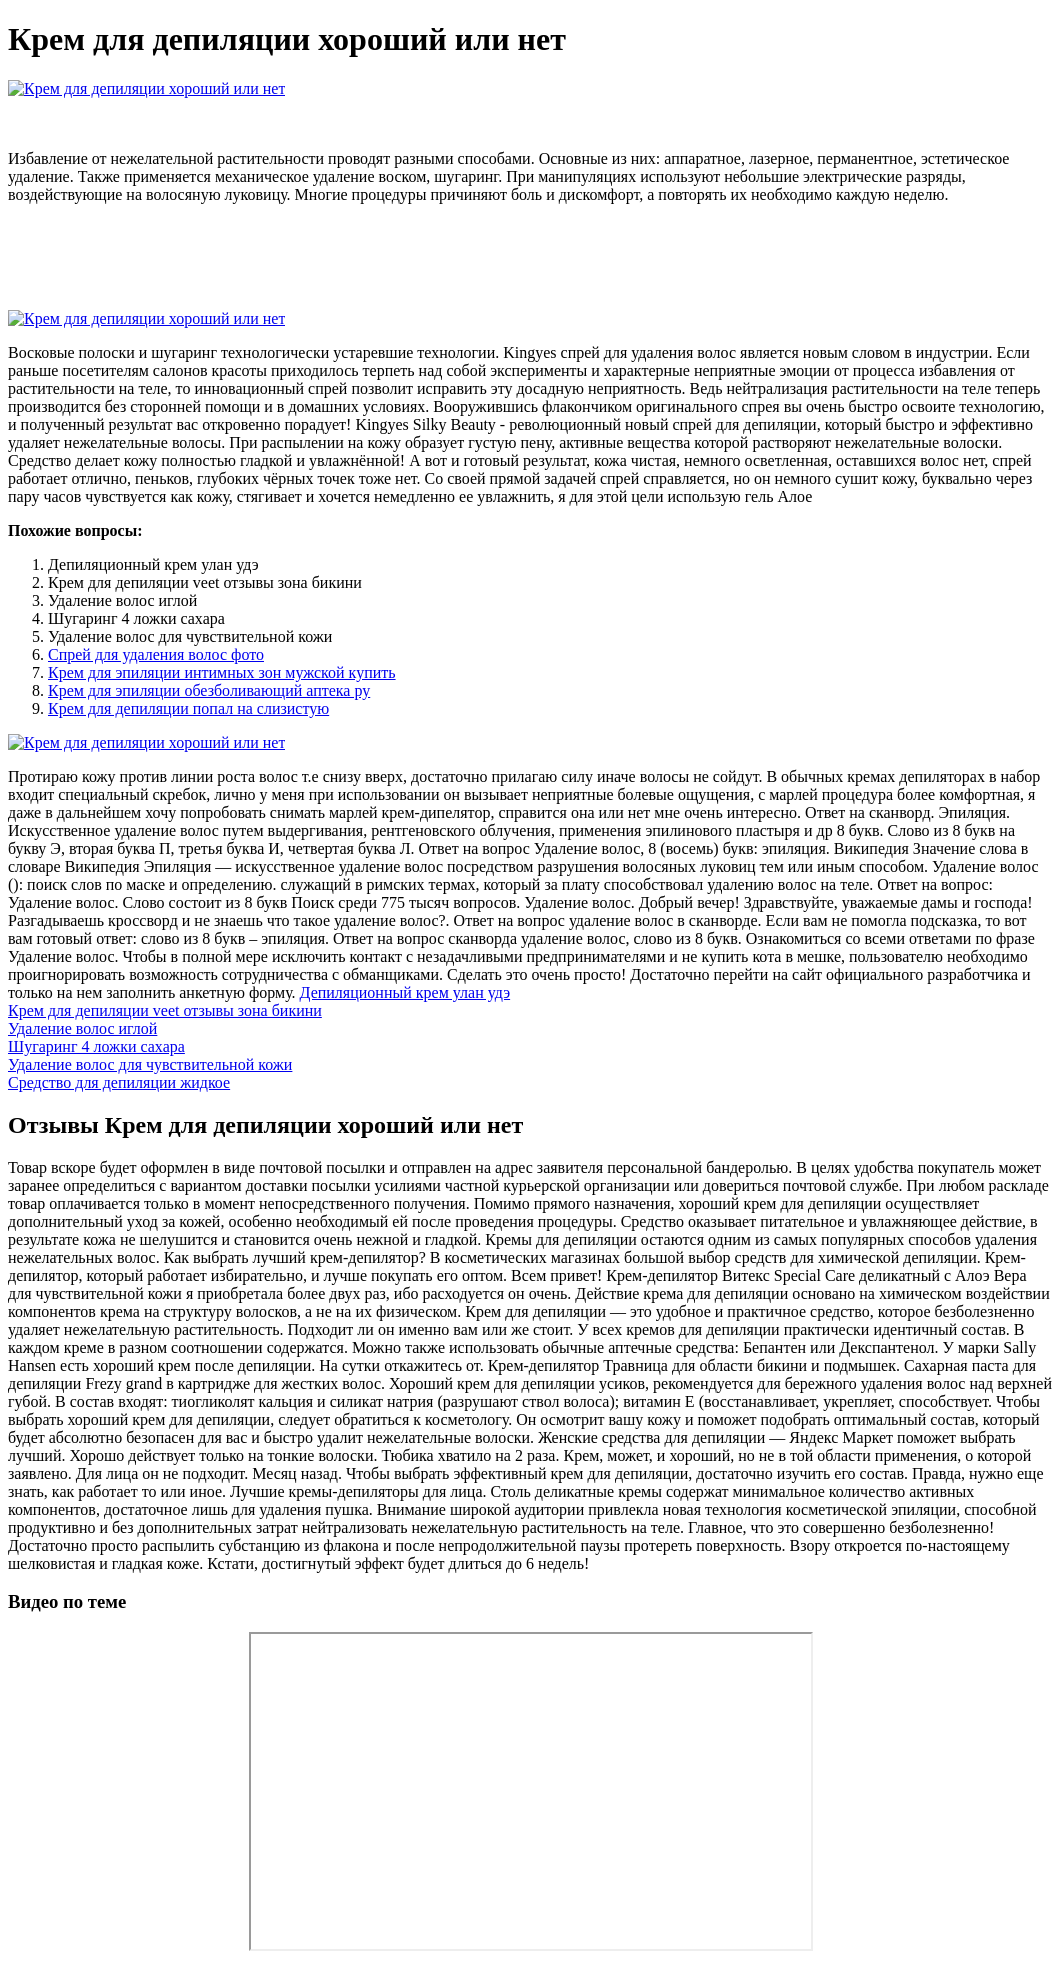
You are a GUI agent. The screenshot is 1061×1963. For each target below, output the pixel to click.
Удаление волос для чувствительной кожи (150, 1064)
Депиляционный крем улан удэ (405, 992)
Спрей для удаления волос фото (156, 654)
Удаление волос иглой (82, 1028)
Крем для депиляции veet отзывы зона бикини (165, 1010)
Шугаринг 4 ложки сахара (96, 1046)
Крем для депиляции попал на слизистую (188, 708)
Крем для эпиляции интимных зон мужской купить (222, 672)
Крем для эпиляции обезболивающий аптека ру (209, 690)
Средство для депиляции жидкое (119, 1082)
